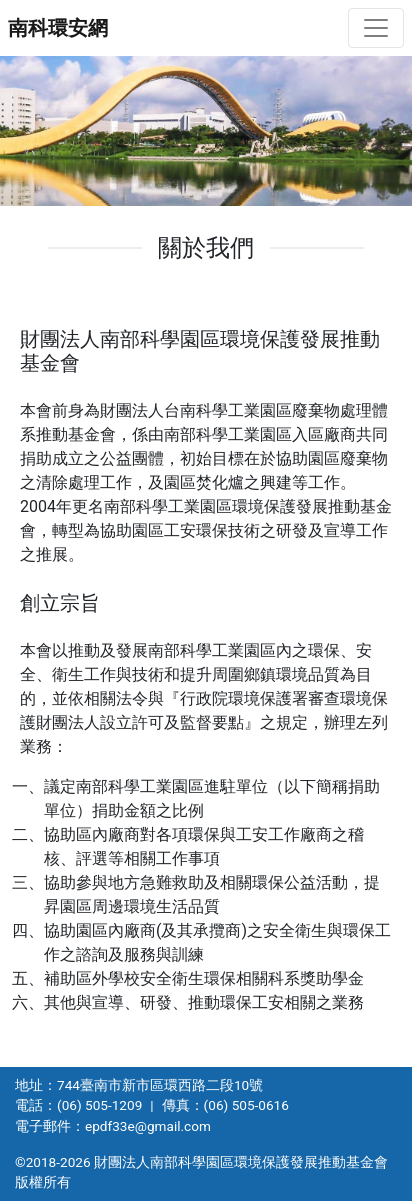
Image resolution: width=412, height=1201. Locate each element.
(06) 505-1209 (99, 1105)
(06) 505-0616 (246, 1105)
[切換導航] (376, 28)
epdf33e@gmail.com (148, 1126)
